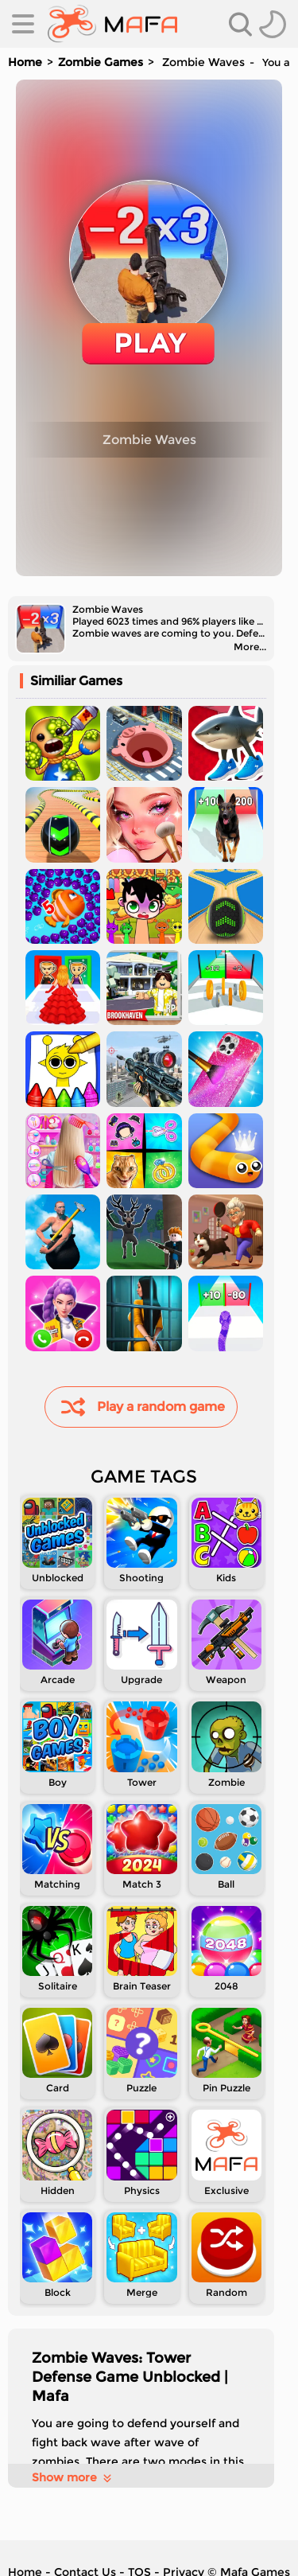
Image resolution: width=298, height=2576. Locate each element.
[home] (112, 24)
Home (25, 62)
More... (250, 647)
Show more (73, 2477)
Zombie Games (100, 62)
